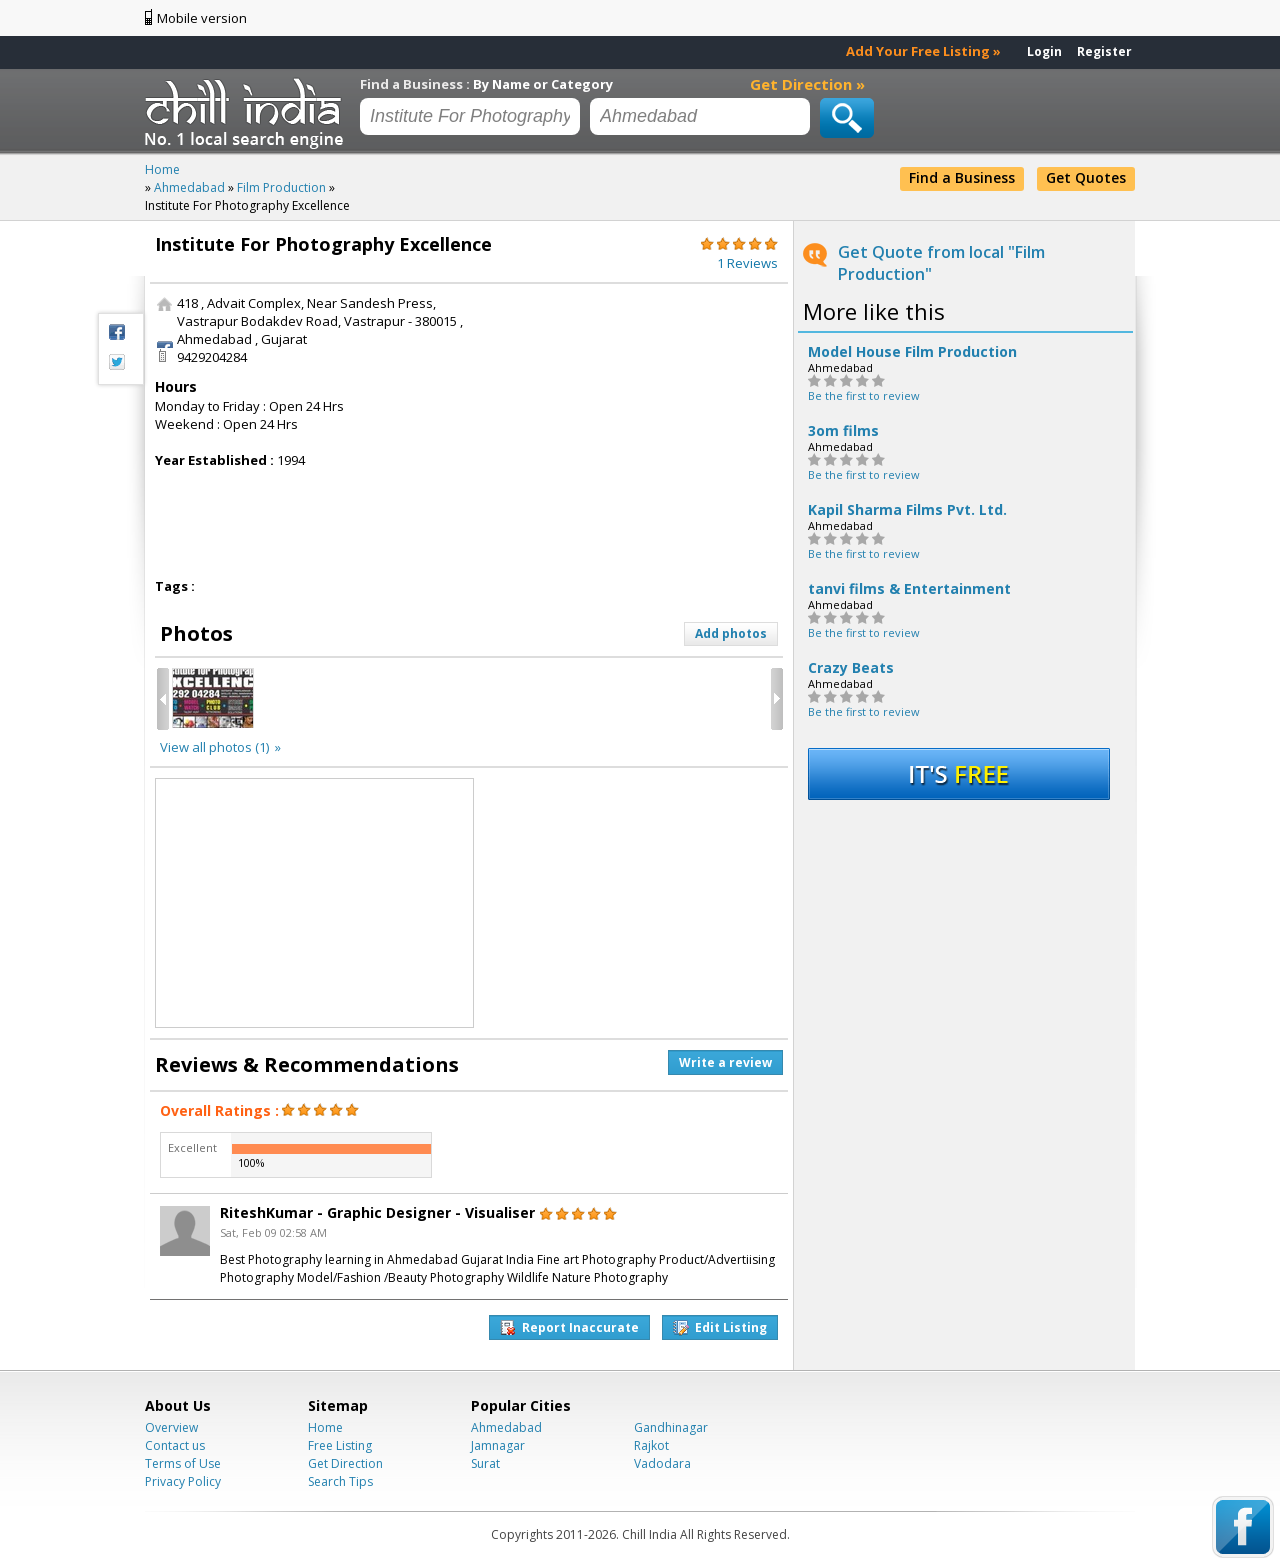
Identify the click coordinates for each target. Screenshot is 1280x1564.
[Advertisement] (633, 419)
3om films (843, 431)
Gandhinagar (671, 1427)
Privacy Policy (183, 1481)
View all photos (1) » (220, 747)
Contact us (175, 1445)
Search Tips (340, 1481)
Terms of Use (183, 1463)
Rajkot (651, 1445)
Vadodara (662, 1463)
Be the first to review (864, 395)
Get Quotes (1086, 177)
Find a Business (962, 177)
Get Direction (345, 1463)
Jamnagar (498, 1445)
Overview (171, 1427)
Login (1044, 51)
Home (325, 1427)
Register (1104, 51)
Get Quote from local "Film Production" (941, 263)
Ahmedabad (506, 1427)
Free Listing (340, 1445)
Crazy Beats (851, 668)
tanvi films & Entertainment (909, 589)
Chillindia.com (247, 113)
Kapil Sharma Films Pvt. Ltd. (907, 510)
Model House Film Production (912, 352)
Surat (485, 1463)
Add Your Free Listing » (923, 51)
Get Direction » (807, 84)
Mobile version (202, 18)
